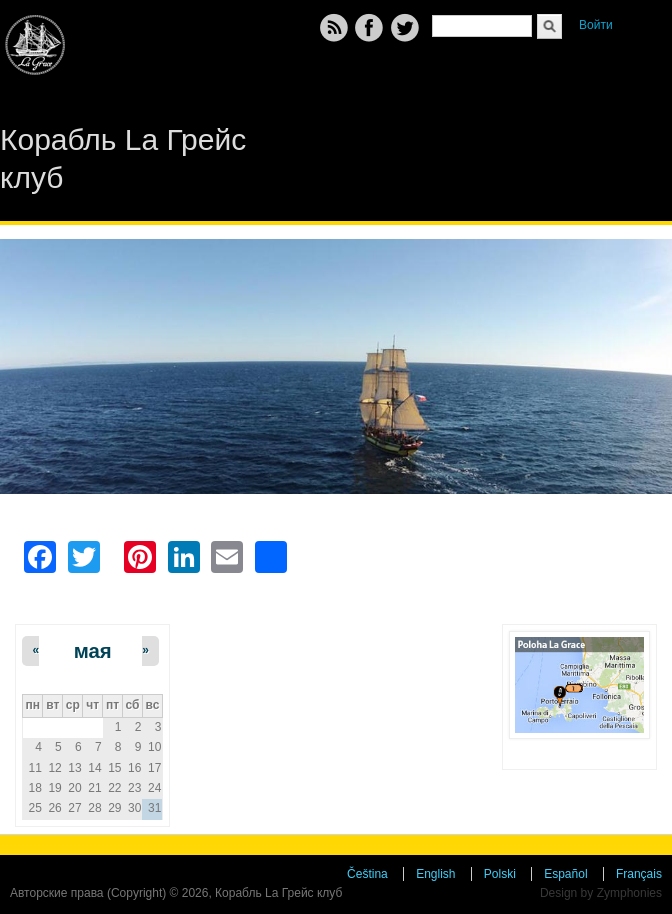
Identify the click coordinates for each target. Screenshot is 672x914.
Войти (596, 25)
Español (565, 874)
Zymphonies (629, 893)
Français (639, 874)
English (435, 874)
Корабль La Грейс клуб (123, 158)
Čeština (367, 874)
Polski (500, 874)
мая (93, 651)
